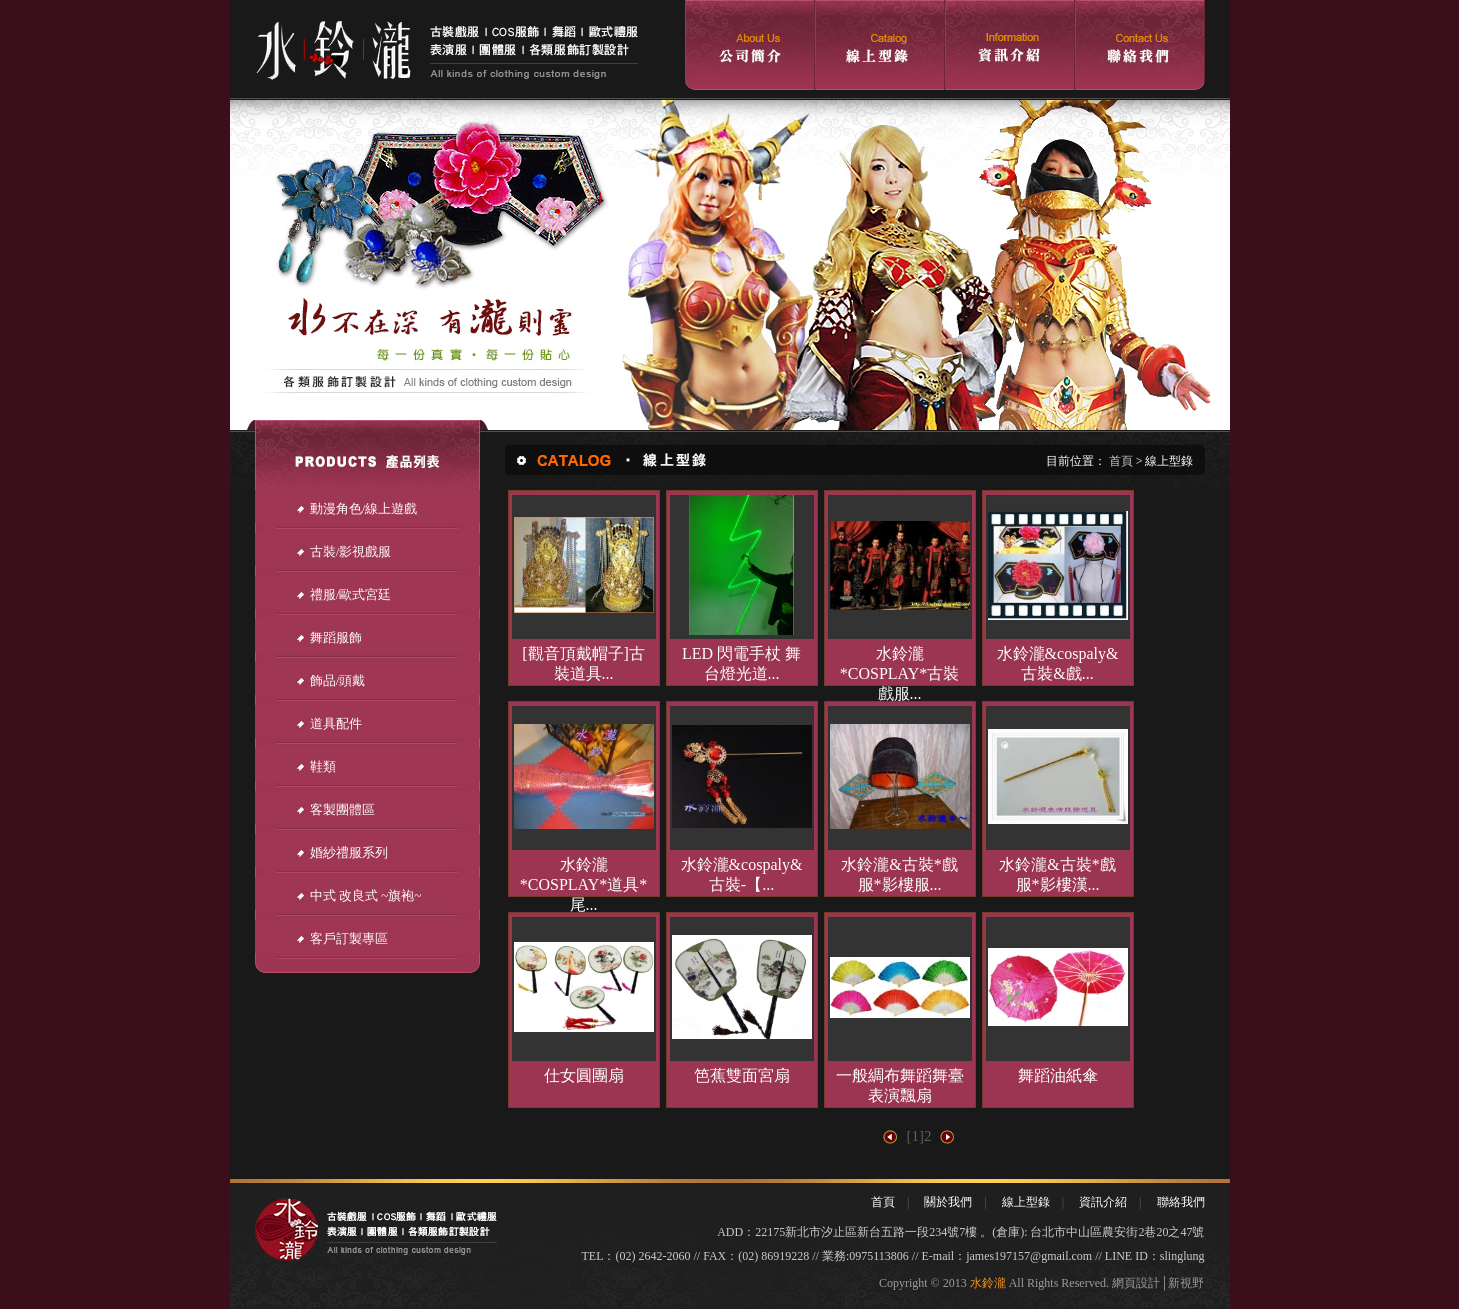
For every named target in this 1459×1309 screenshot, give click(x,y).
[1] (916, 1136)
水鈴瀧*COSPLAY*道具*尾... (583, 884)
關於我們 (948, 1202)
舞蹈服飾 (328, 637)
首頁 (1121, 461)
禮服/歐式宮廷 (343, 594)
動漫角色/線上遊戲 (356, 508)
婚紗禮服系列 (341, 852)
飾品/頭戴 (330, 680)
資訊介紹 (1103, 1202)
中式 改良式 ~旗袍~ (358, 895)
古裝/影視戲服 (343, 551)
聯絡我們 (1181, 1202)
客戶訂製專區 (341, 938)
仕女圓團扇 (584, 1075)
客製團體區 (335, 809)
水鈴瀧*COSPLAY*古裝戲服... (899, 673)
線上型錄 (1026, 1202)
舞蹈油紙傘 (1058, 1075)
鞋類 (315, 766)
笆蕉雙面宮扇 (742, 1075)
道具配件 (328, 723)
